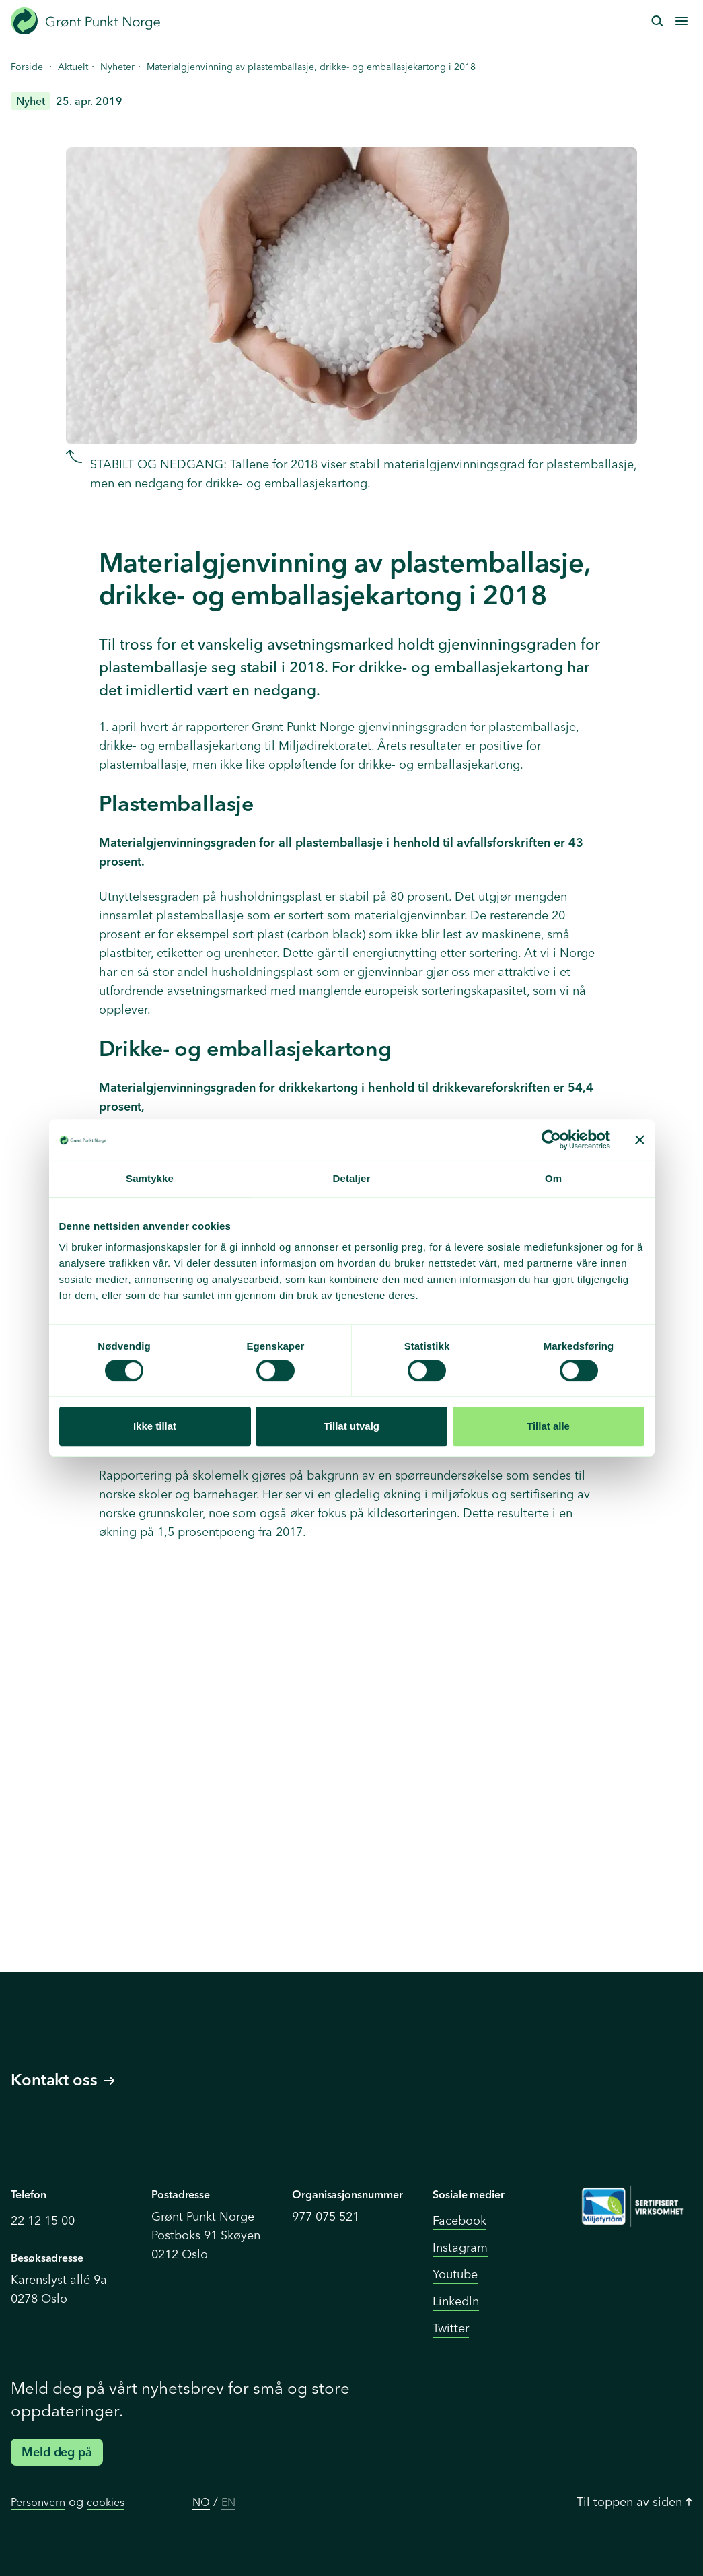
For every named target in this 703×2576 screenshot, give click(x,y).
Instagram (460, 2247)
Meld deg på (57, 2452)
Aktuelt (73, 67)
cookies (105, 2502)
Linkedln (456, 2301)
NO (201, 2502)
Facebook (459, 2220)
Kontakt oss (62, 2079)
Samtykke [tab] (150, 1178)
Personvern (38, 2502)
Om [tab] (553, 1178)
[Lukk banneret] (639, 1139)
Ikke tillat (154, 1426)
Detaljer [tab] (352, 1178)
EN (228, 2502)
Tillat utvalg (351, 1426)
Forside (27, 67)
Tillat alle (548, 1426)
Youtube (455, 2274)
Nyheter (117, 67)
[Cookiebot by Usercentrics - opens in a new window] (551, 1139)
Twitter (451, 2328)
